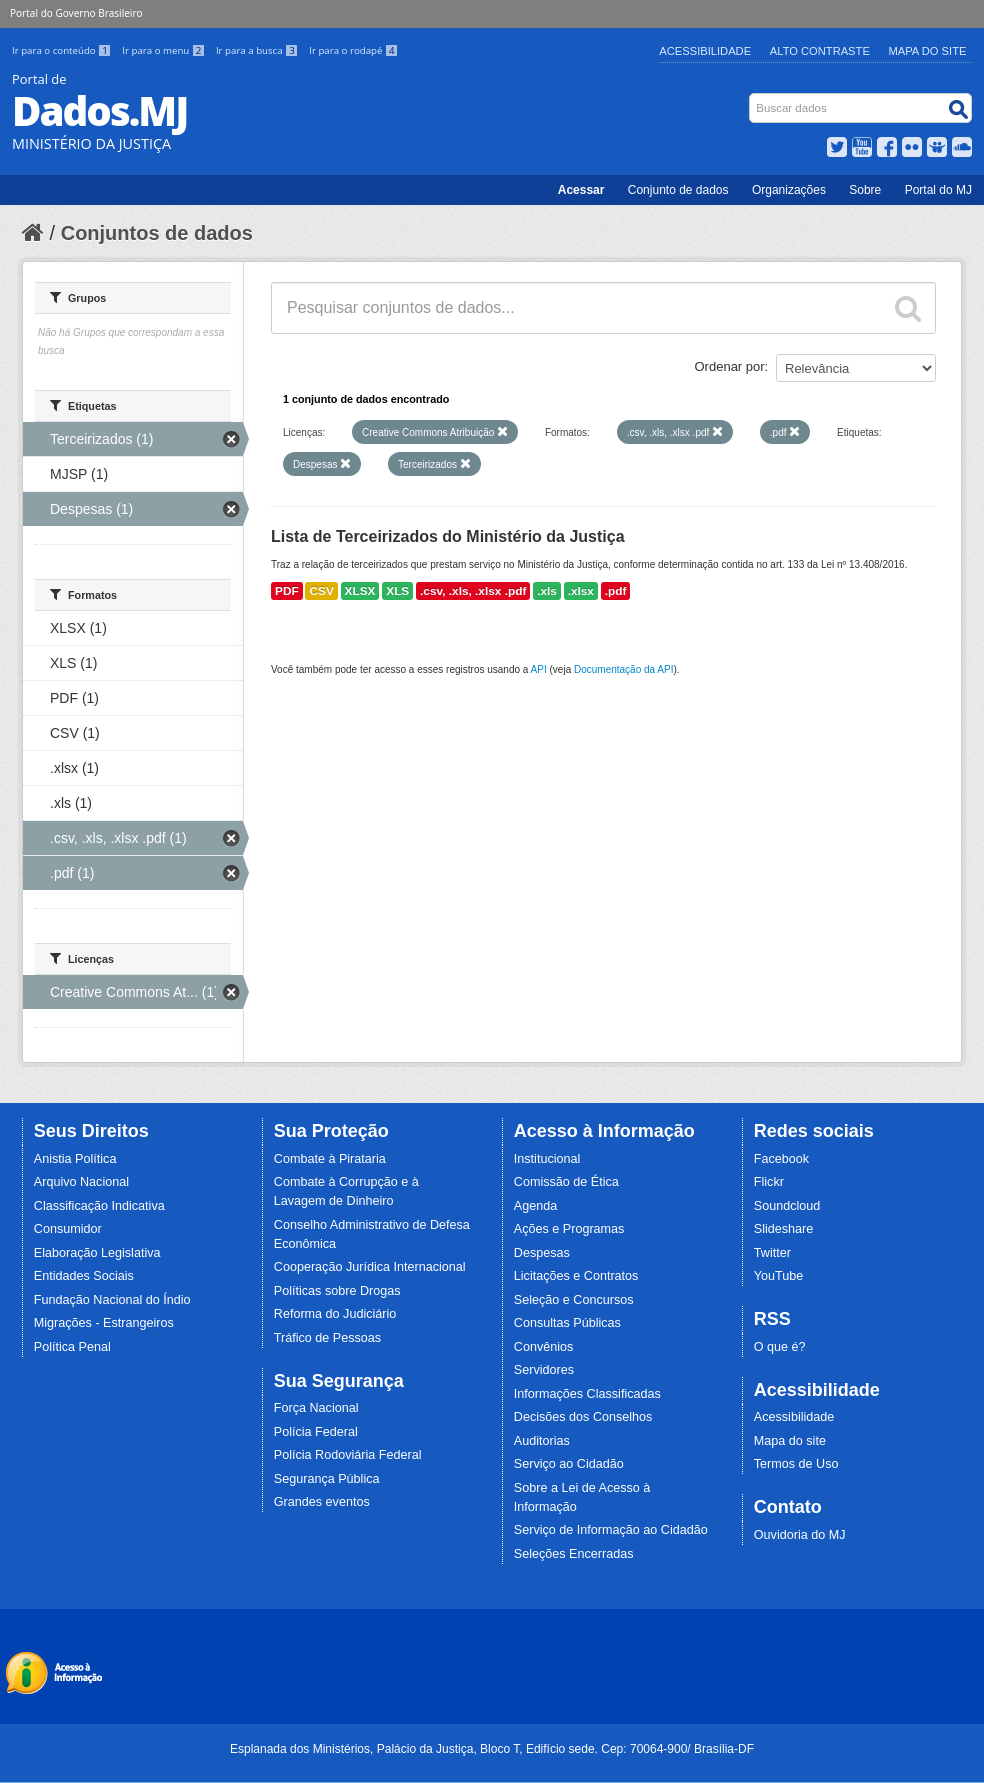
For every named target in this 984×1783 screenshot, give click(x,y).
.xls (547, 591)
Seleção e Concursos (574, 1300)
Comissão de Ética (566, 1182)
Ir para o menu (165, 50)
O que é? (780, 1347)
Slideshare (784, 1229)
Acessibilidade (705, 51)
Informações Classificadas (587, 1394)
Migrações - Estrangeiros (104, 1323)
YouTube (779, 1276)
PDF (287, 591)
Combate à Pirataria (330, 1159)
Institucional (547, 1159)
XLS (397, 591)
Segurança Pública (327, 1479)
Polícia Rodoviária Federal (348, 1455)
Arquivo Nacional (81, 1182)
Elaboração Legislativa (97, 1253)
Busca (751, 97)
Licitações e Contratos (576, 1276)
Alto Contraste (820, 51)
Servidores (544, 1370)
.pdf (616, 591)
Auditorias (542, 1441)
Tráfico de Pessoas (327, 1338)
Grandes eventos (322, 1502)
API (539, 669)
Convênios (544, 1347)
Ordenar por (730, 366)
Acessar (581, 190)
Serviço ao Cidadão (569, 1464)
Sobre (865, 190)
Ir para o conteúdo (63, 50)
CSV (321, 591)
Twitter (772, 1253)
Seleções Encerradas (574, 1554)
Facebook (781, 1159)
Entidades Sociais (84, 1276)
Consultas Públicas (567, 1323)
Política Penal (72, 1347)
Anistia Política (75, 1159)
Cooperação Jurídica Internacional (370, 1267)
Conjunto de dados (678, 190)
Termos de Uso (796, 1464)
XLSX (360, 591)
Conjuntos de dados (157, 233)
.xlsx (581, 591)
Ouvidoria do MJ (800, 1535)
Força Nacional (316, 1408)
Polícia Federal (316, 1432)
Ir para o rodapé (353, 50)
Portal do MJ (938, 190)
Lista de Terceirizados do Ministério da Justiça (448, 536)
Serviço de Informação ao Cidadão (611, 1530)
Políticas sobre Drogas (337, 1291)
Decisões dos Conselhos (583, 1417)
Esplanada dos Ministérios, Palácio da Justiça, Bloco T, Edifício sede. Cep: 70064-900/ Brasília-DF (492, 1749)
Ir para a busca (258, 50)
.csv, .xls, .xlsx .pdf (473, 591)
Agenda (535, 1206)
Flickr (769, 1182)
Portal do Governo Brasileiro (76, 13)
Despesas (542, 1253)
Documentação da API (624, 669)
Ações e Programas (569, 1229)
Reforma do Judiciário (335, 1314)
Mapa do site (790, 1441)
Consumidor (68, 1229)
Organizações (789, 190)
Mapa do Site (928, 51)
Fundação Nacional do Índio (112, 1300)
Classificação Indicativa (99, 1206)
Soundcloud (787, 1206)
